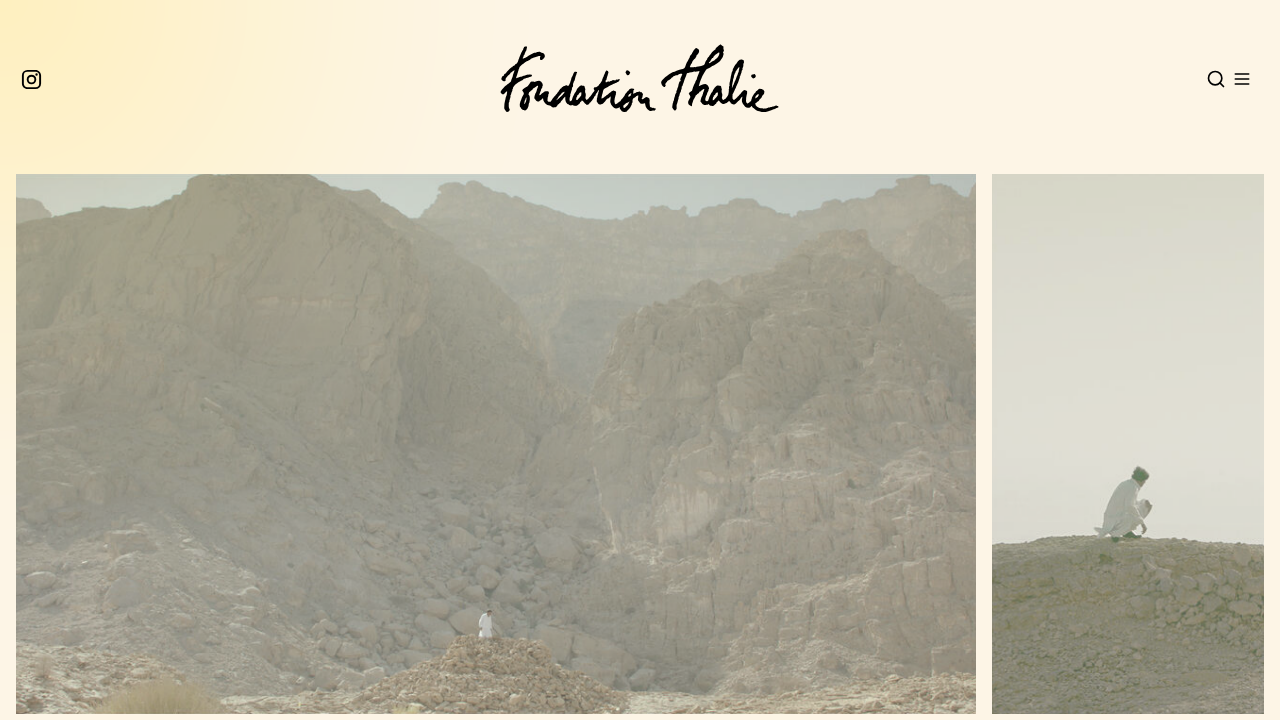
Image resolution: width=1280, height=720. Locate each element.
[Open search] (1216, 79)
